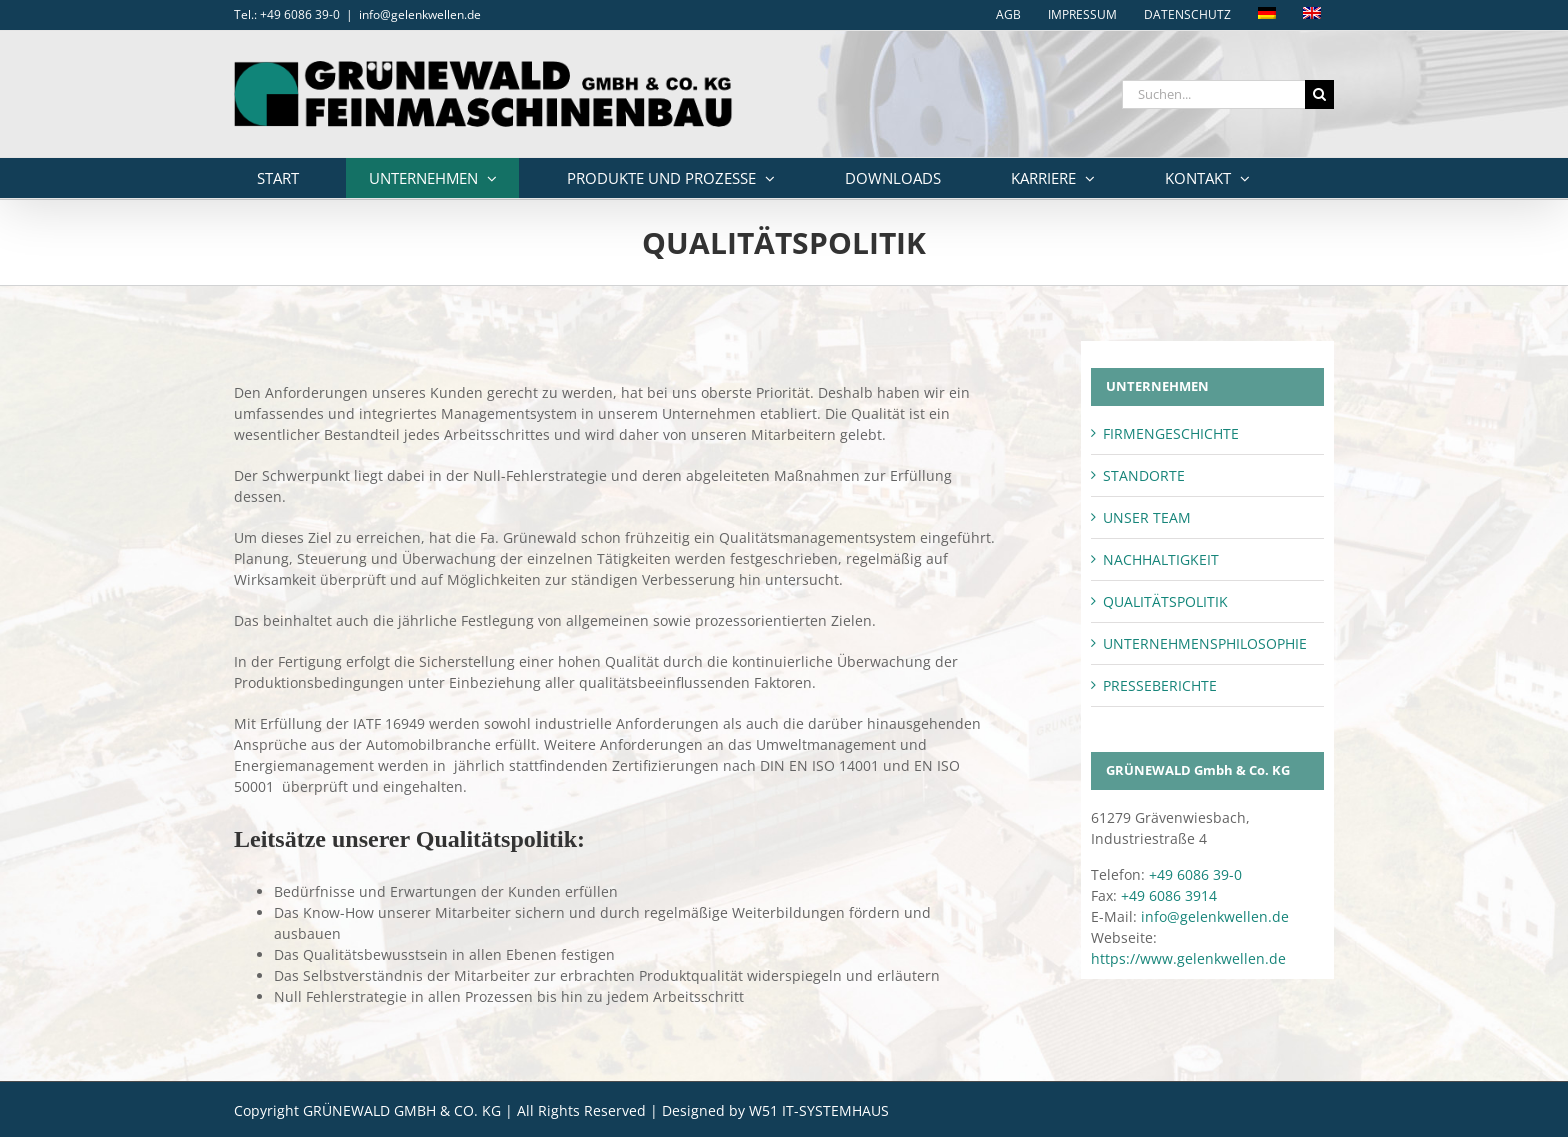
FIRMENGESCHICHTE (1171, 433)
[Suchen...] (1213, 94)
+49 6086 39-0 (1195, 874)
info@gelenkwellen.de (420, 14)
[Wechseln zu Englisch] (1312, 15)
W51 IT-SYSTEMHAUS (819, 1110)
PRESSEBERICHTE (1160, 685)
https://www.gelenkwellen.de (1188, 958)
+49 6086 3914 (1169, 895)
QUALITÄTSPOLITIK (1165, 601)
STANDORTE (1144, 475)
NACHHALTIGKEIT (1161, 559)
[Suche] (1319, 94)
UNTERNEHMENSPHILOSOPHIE (1205, 643)
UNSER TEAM (1147, 517)
